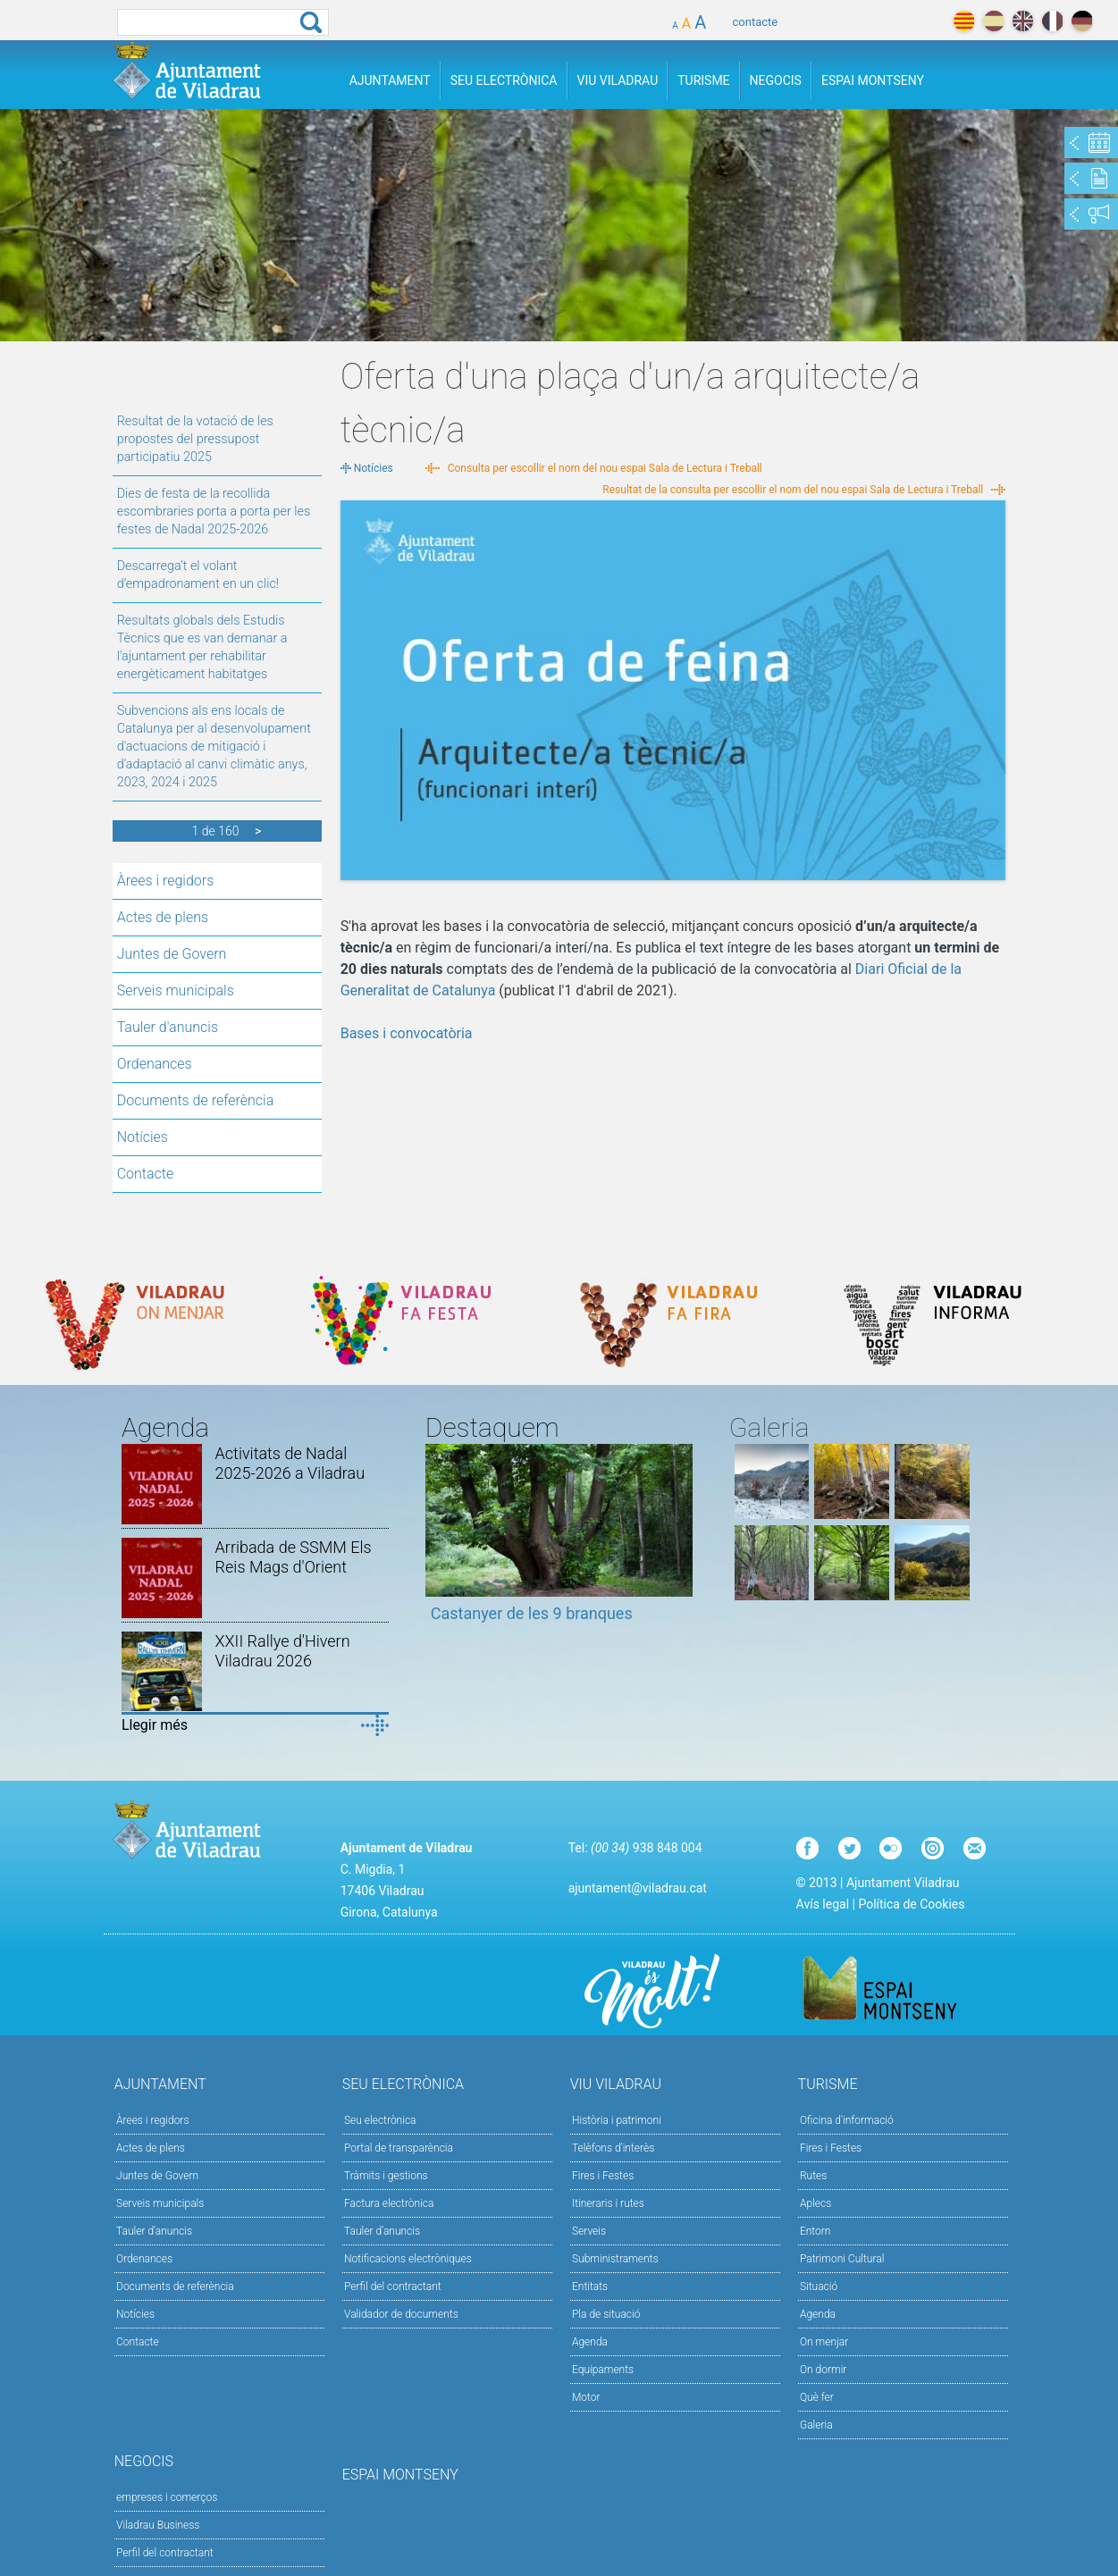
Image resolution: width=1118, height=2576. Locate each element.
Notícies (142, 1137)
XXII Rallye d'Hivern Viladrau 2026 (282, 1651)
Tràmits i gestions (386, 2175)
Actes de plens (162, 917)
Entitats (590, 2286)
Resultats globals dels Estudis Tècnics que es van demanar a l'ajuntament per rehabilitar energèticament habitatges (202, 647)
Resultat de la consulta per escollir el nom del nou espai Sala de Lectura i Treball (792, 489)
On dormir (823, 2369)
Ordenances (154, 1063)
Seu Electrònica (504, 80)
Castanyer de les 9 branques (532, 1613)
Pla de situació (606, 2314)
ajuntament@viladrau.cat (637, 1888)
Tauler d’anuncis (382, 2231)
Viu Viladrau (618, 80)
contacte (755, 22)
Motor (586, 2397)
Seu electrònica (380, 2120)
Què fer (817, 2397)
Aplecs (815, 2203)
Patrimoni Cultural (842, 2259)
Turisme (703, 80)
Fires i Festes (603, 2175)
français (1052, 21)
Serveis (589, 2231)
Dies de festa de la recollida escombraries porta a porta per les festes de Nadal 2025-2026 (214, 511)
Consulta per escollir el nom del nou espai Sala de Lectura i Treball (605, 468)
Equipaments (603, 2369)
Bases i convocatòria (406, 1033)
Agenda (590, 2342)
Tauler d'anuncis (167, 1027)
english (1023, 21)
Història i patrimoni (616, 2120)
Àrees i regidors (165, 880)
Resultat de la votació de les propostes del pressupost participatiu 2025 (195, 439)
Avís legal (822, 1904)
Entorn (815, 2231)
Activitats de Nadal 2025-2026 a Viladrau (290, 1463)
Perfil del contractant (392, 2286)
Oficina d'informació (847, 2120)
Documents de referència (195, 1100)
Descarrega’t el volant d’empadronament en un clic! (198, 575)
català (964, 21)
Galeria (816, 2425)
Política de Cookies (911, 1904)
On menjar (824, 2342)
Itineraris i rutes (608, 2203)
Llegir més (155, 1724)
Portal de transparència (398, 2148)
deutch (1082, 21)
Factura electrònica (388, 2203)
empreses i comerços (166, 2497)
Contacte (145, 1173)
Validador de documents (401, 2314)
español (993, 21)
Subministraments (615, 2259)
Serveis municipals (175, 990)
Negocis (776, 80)
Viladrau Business (157, 2525)
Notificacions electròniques (408, 2259)
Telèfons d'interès (613, 2148)
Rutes (813, 2175)
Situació (818, 2286)
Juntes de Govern (172, 953)
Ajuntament (390, 80)
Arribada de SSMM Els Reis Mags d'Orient (293, 1557)
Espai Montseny (872, 80)
